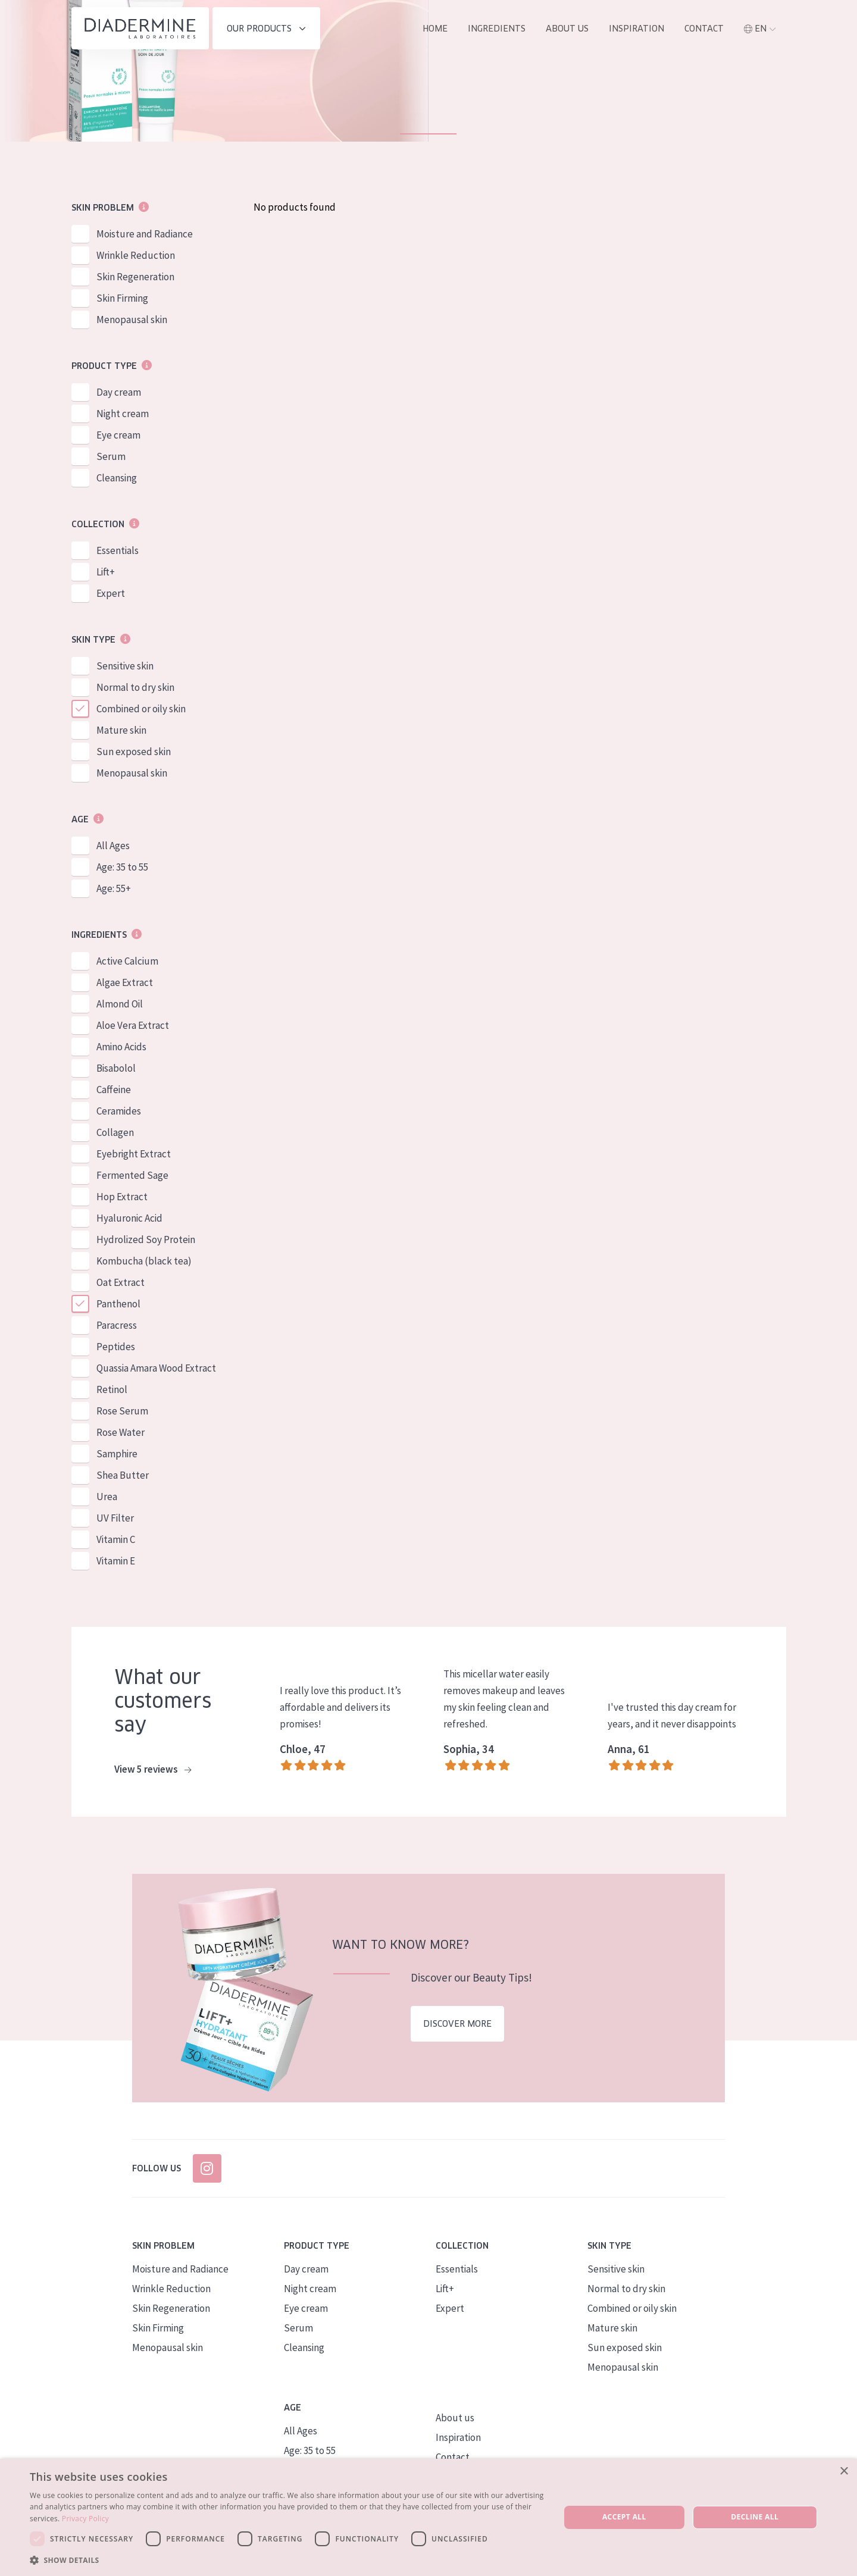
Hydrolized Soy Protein (145, 1239)
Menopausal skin (131, 319)
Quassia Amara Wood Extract (156, 1368)
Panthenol (118, 1303)
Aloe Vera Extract (132, 1025)
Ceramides (118, 1111)
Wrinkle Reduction (135, 255)
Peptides (115, 1346)
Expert (110, 593)
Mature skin (121, 730)
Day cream (118, 392)
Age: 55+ (113, 888)
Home (435, 28)
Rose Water (120, 1432)
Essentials (117, 550)
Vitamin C (115, 1539)
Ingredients (497, 28)
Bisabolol (116, 1068)
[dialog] (428, 2517)
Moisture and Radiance (144, 233)
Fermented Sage (132, 1175)
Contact (704, 28)
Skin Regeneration (135, 276)
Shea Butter (122, 1475)
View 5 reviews (152, 1769)
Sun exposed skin (133, 751)
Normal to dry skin (135, 687)
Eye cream (118, 435)
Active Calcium (127, 961)
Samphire (116, 1453)
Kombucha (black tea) (144, 1260)
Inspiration (636, 28)
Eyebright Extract (133, 1153)
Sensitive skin (125, 665)
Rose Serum (122, 1410)
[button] (287, 2560)
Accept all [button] (624, 2517)
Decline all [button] (754, 2517)
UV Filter (115, 1518)
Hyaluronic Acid (129, 1218)
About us (567, 28)
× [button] (843, 2471)
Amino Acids (121, 1046)
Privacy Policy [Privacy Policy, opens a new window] (85, 2519)
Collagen (115, 1132)
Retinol (111, 1389)
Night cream (122, 413)
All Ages (113, 845)
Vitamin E (115, 1560)
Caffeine (113, 1089)
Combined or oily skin (141, 708)
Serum (111, 456)
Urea (106, 1496)
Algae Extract (124, 982)
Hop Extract (122, 1196)
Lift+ (105, 571)
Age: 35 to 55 (122, 867)
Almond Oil (119, 1003)
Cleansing (116, 477)
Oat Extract (120, 1282)
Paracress (116, 1325)
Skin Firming (122, 298)
